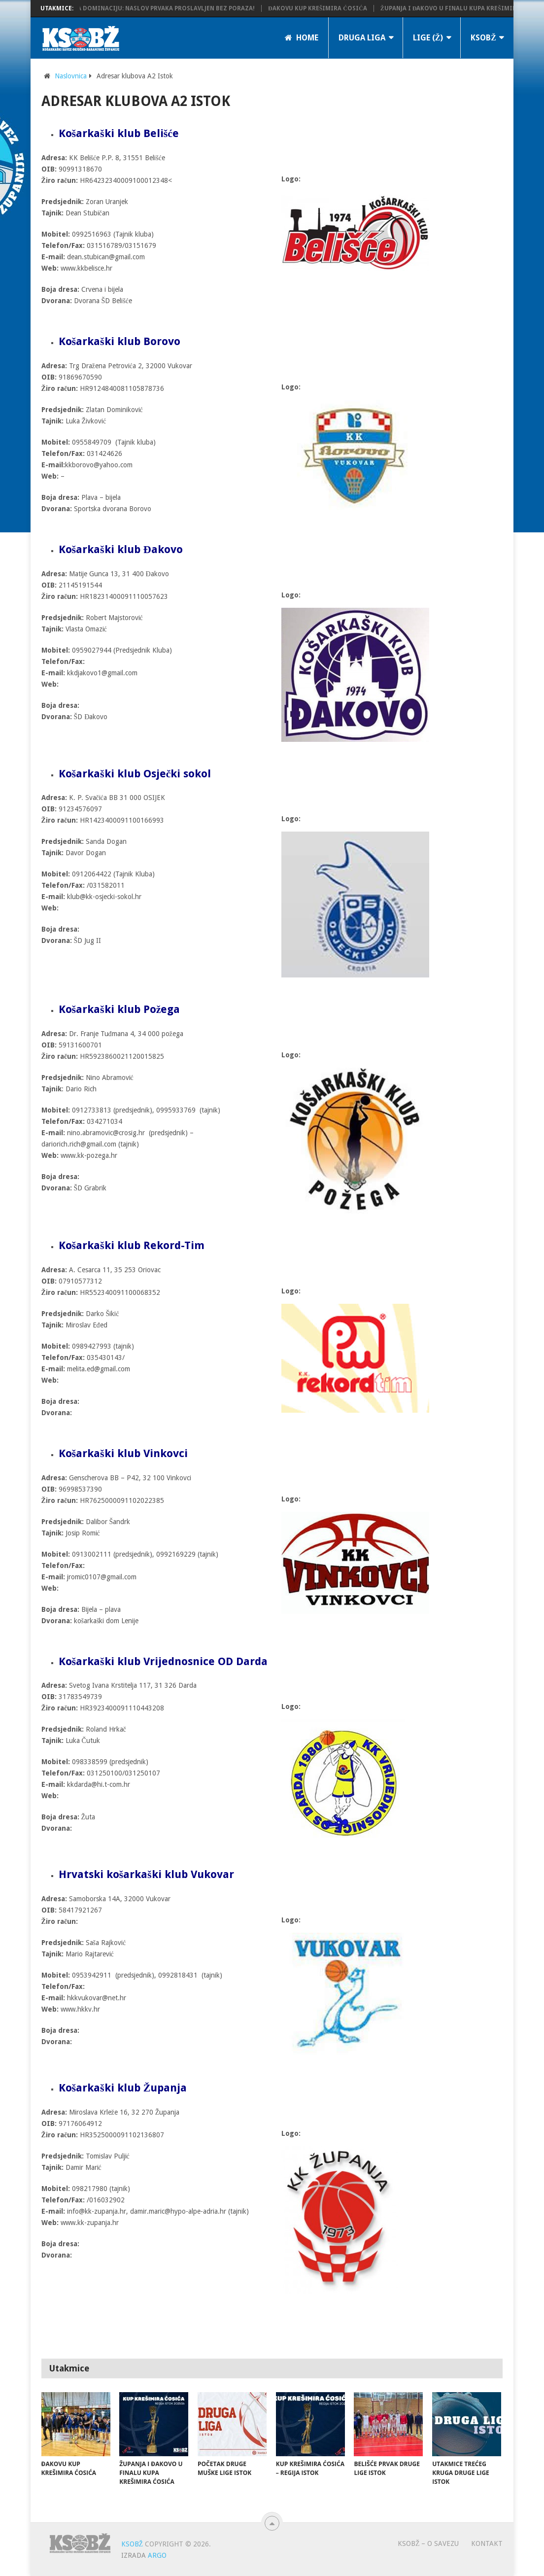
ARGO (157, 2555)
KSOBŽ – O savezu (428, 2543)
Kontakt (487, 2543)
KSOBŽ (483, 37)
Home (301, 37)
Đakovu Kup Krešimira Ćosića (324, 8)
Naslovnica (71, 76)
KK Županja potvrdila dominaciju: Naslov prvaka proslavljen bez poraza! (138, 8)
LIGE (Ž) (428, 37)
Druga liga (362, 37)
